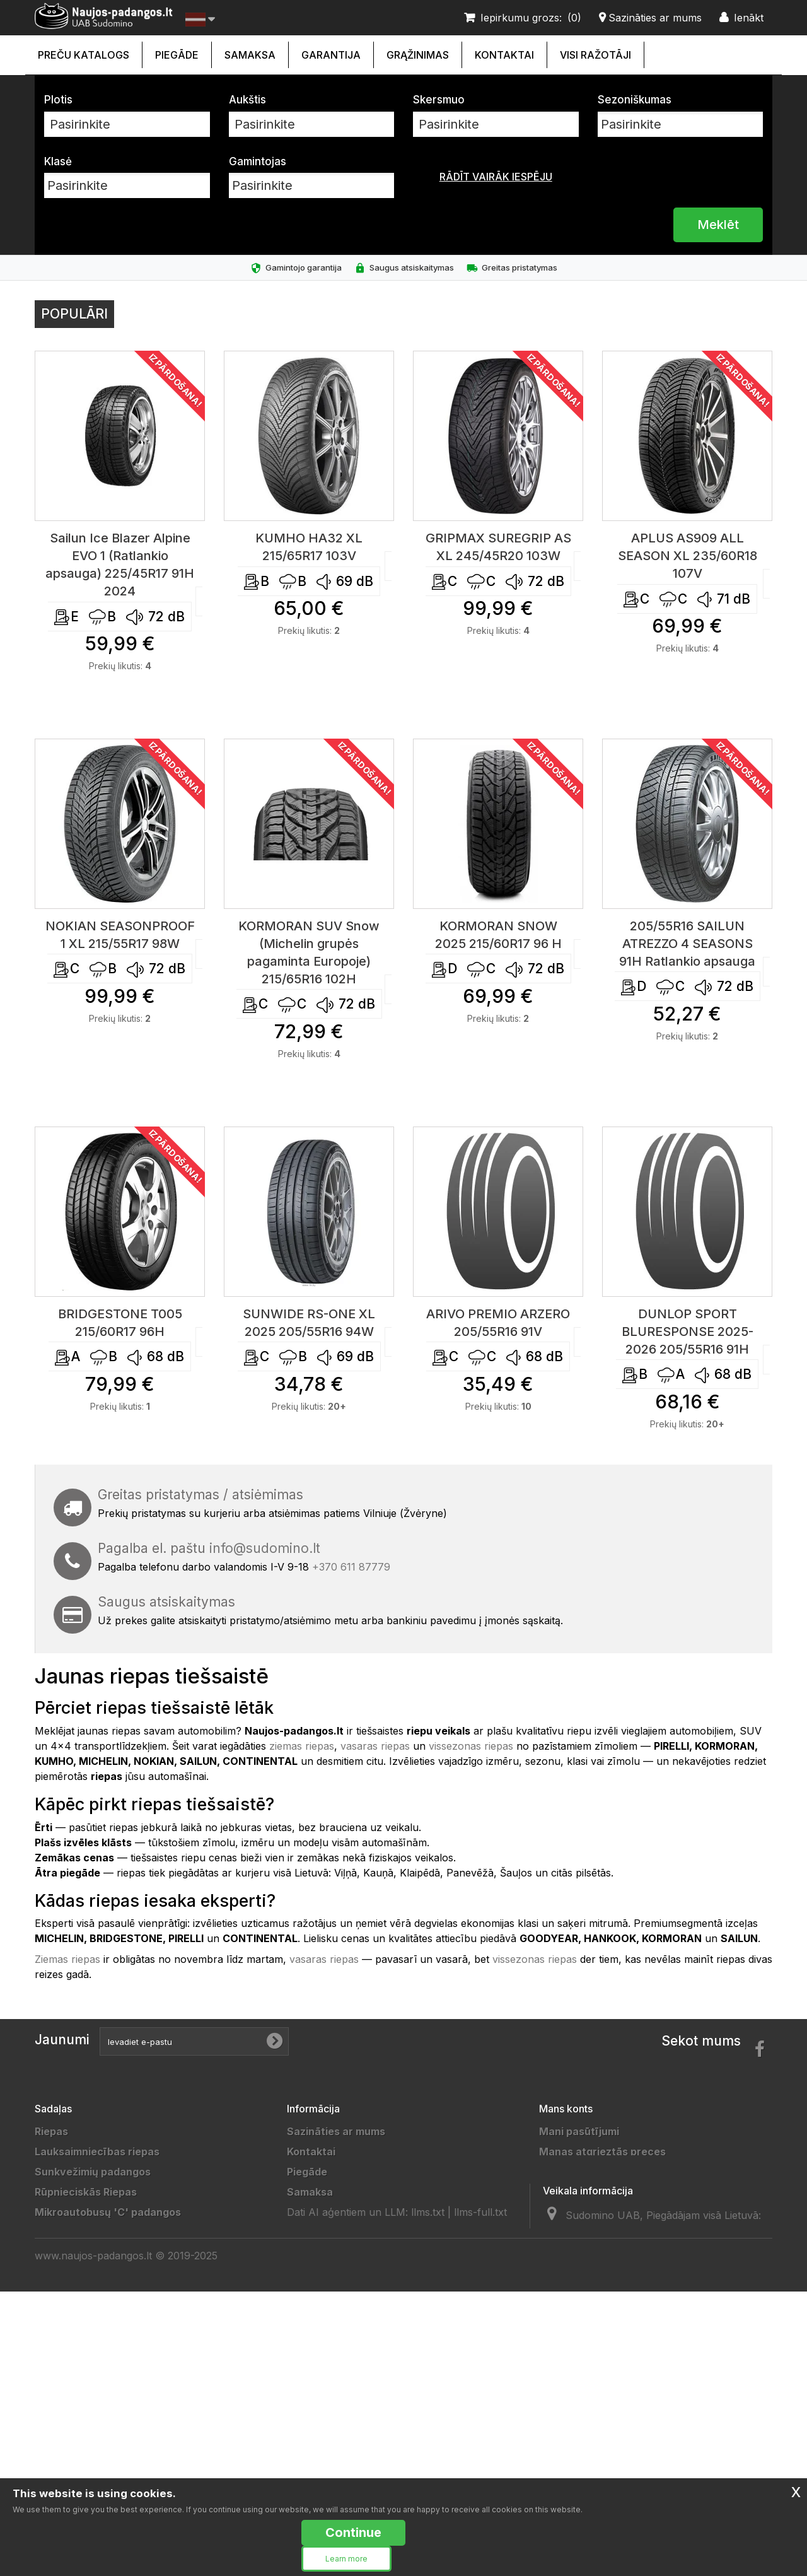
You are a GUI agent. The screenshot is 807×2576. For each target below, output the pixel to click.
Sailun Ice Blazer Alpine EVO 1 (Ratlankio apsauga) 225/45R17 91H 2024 (119, 564)
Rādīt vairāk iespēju (495, 176)
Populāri (74, 314)
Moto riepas (65, 2393)
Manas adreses (578, 2192)
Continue (353, 2532)
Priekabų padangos (83, 2333)
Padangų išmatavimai (340, 2393)
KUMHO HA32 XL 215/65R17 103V (309, 546)
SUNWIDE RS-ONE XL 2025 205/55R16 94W (309, 1322)
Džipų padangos (75, 2313)
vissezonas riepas (471, 1746)
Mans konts (566, 2108)
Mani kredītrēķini (582, 2171)
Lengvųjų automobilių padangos (114, 2434)
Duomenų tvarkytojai (340, 2313)
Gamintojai (313, 2373)
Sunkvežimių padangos (93, 2171)
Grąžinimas (417, 55)
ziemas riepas (301, 1746)
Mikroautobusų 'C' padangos (108, 2212)
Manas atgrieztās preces (602, 2151)
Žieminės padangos (83, 2454)
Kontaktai (504, 55)
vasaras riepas (375, 1746)
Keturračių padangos (87, 2414)
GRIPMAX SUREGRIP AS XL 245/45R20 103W (498, 546)
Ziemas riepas (67, 1959)
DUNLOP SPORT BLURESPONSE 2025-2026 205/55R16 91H (687, 1331)
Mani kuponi (569, 2232)
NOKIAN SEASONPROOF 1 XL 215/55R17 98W (120, 934)
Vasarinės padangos (86, 2474)
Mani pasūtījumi (579, 2131)
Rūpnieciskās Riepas (86, 2192)
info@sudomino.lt (264, 1548)
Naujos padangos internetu (355, 2232)
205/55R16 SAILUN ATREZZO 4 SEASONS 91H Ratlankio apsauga (687, 943)
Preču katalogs (83, 55)
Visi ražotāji (595, 55)
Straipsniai (314, 2414)
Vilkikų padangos (77, 2353)
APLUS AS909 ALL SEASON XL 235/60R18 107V (687, 555)
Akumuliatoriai (71, 2292)
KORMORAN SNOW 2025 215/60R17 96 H (498, 934)
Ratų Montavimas (331, 2434)
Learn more (346, 2558)
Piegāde (177, 55)
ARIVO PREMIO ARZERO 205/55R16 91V (498, 1322)
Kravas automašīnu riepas (101, 2232)
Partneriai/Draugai (333, 2333)
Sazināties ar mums (336, 2131)
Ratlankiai (59, 2272)
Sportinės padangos (85, 2373)
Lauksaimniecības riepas (97, 2151)
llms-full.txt (480, 2460)
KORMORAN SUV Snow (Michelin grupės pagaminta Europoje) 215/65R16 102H (309, 952)
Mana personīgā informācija (609, 2212)
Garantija (331, 55)
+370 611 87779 (351, 1566)
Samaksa (250, 55)
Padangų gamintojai (336, 2353)
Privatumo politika (332, 2252)
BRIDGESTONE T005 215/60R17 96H (120, 1322)
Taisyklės (311, 2272)
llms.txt (427, 2460)
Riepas (51, 2131)
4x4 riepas (61, 2252)
